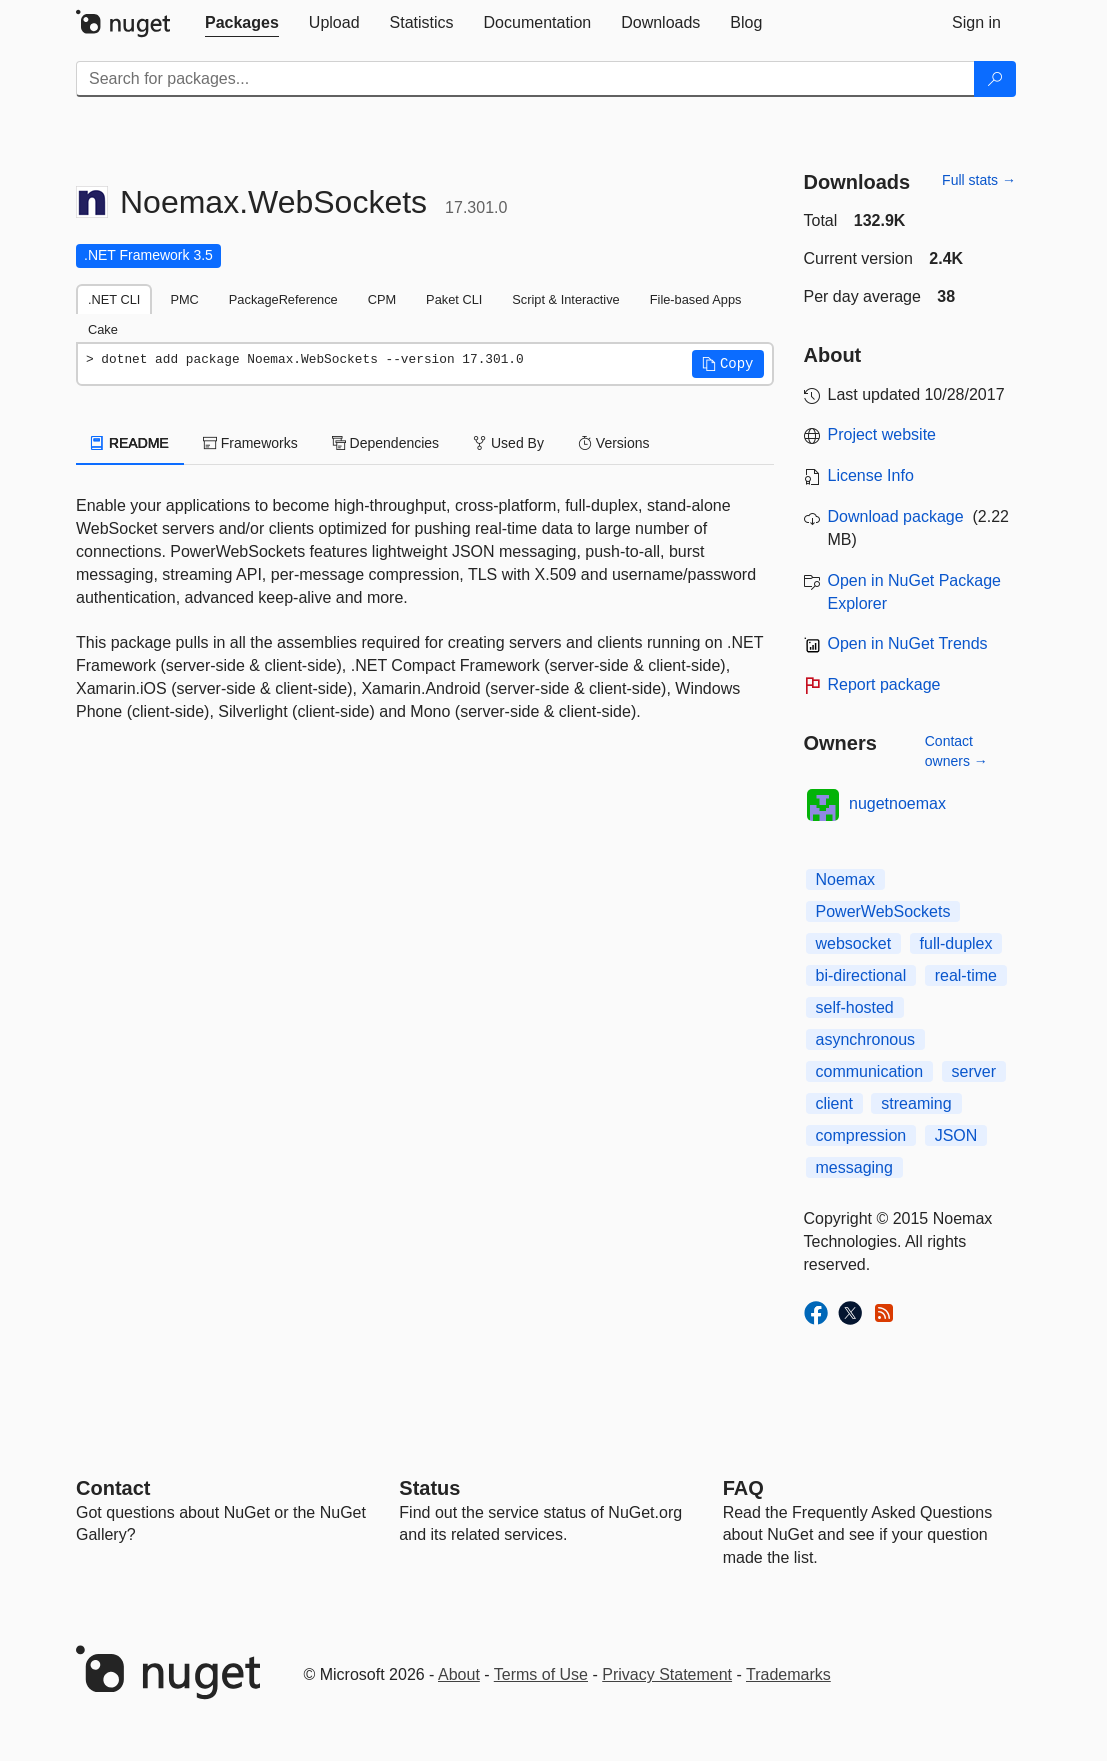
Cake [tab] (103, 329)
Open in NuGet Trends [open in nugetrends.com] (908, 643)
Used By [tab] (508, 443)
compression (861, 1135)
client (834, 1103)
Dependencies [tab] (385, 443)
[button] (728, 364)
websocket (854, 943)
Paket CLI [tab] (454, 299)
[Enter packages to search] (525, 79)
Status (429, 1488)
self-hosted (855, 1007)
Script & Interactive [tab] (565, 299)
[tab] (242, 23)
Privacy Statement (667, 1674)
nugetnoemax (897, 803)
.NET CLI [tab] (114, 299)
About (459, 1674)
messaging (854, 1167)
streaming (916, 1103)
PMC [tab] (184, 299)
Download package (896, 516)
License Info (871, 475)
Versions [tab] (614, 443)
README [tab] (130, 443)
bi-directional (861, 975)
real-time (966, 975)
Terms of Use (541, 1674)
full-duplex (956, 943)
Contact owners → (956, 751)
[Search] (995, 79)
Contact (113, 1488)
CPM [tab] (382, 299)
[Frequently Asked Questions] (743, 1488)
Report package (884, 684)
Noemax (846, 879)
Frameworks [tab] (250, 443)
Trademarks (788, 1674)
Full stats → (979, 180)
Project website (882, 434)
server (974, 1071)
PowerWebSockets (883, 911)
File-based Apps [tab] (696, 299)
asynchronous (866, 1039)
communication (870, 1071)
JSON (956, 1135)
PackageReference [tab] (283, 299)
